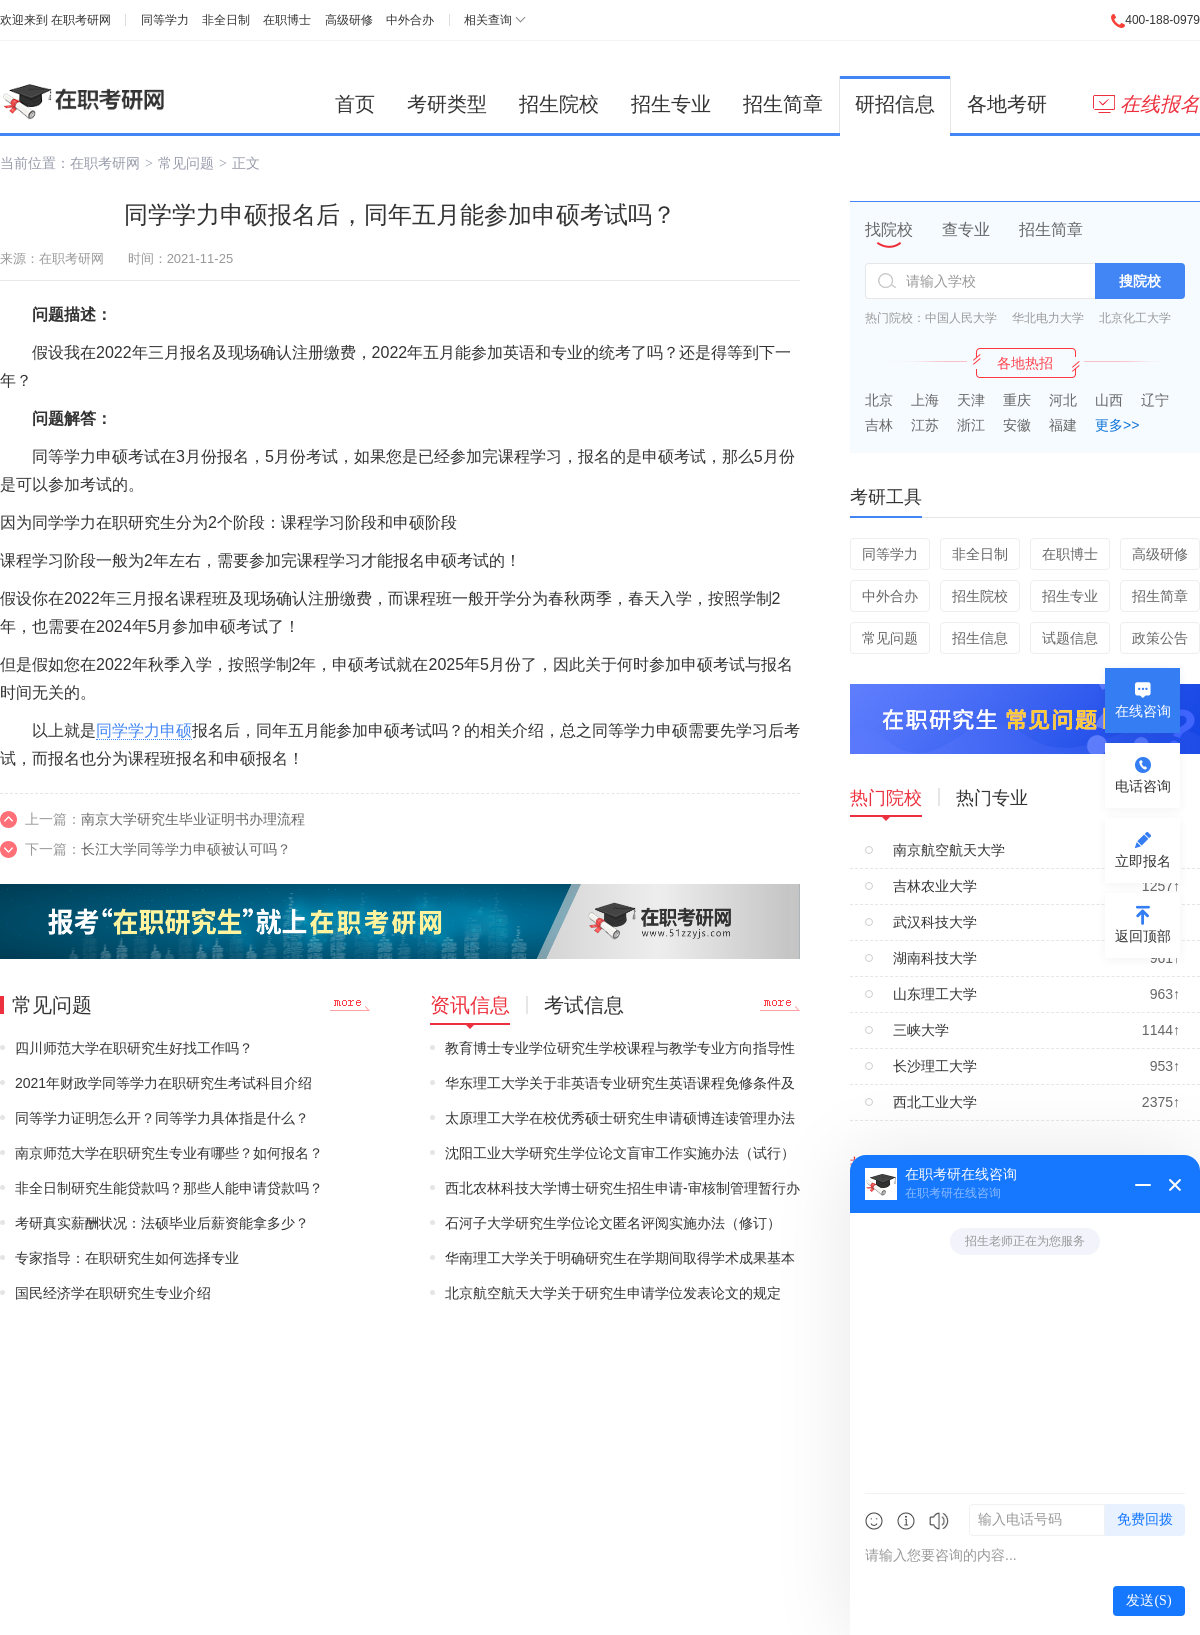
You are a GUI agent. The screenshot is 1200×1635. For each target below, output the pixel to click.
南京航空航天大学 (949, 850)
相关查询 (488, 20)
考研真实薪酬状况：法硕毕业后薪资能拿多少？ (162, 1223)
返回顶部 (1143, 936)
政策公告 (1160, 638)
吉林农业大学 (935, 886)
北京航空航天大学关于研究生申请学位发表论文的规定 (613, 1293)
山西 (1109, 400)
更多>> (1117, 425)
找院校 (889, 229)
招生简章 (783, 104)
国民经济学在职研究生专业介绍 (113, 1293)
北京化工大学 (1135, 318)
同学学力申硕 (144, 730)
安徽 (1017, 425)
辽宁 (1155, 400)
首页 (355, 104)
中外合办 (410, 20)
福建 (1063, 425)
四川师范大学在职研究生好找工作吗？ (134, 1048)
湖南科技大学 (935, 958)
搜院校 (1140, 281)
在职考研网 (81, 20)
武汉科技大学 (935, 922)
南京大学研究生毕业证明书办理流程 (193, 819)
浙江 (971, 425)
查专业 (966, 229)
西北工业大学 (935, 1102)
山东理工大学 (935, 994)
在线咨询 (1143, 711)
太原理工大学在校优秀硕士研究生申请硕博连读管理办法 (620, 1118)
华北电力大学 (1048, 318)
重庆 (1017, 400)
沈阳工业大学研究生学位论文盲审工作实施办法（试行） (620, 1153)
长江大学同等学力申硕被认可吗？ (186, 849)
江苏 (925, 425)
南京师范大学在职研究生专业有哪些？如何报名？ (169, 1153)
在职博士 (287, 20)
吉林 (879, 425)
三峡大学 (921, 1030)
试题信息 (1070, 638)
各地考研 (1007, 104)
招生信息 (980, 638)
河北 (1063, 400)
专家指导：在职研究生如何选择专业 (127, 1258)
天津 (971, 400)
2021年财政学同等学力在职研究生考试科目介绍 (163, 1083)
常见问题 (186, 163)
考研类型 (447, 104)
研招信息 (895, 104)
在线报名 (1146, 104)
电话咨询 (1143, 786)
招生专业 (671, 104)
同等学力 (165, 20)
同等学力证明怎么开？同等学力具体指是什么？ (162, 1118)
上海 (925, 400)
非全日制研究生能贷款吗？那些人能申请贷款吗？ (169, 1188)
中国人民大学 (961, 318)
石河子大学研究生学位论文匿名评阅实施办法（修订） (613, 1223)
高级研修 (349, 20)
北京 (879, 400)
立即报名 (1143, 861)
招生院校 (559, 104)
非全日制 (226, 20)
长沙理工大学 (935, 1066)
